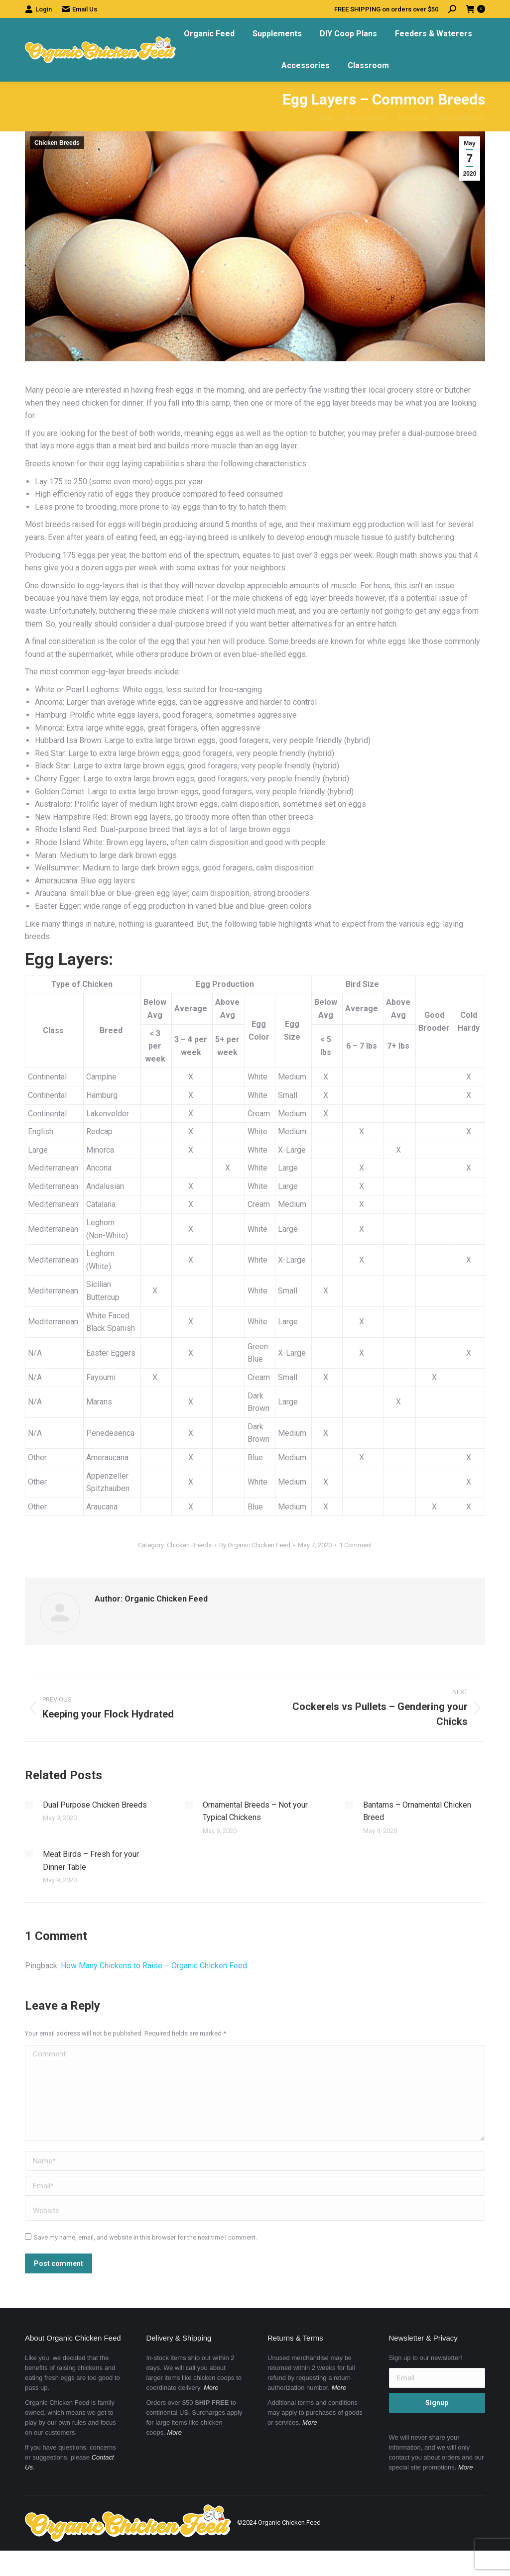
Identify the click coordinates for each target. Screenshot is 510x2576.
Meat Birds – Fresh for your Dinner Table (91, 1860)
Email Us (79, 9)
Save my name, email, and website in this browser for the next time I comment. (145, 2237)
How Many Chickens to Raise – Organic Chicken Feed (154, 1965)
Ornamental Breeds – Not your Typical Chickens (255, 1811)
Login (38, 9)
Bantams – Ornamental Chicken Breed (417, 1811)
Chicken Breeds (57, 142)
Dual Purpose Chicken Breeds (95, 1805)
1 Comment (355, 1545)
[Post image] (29, 1805)
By (254, 1545)
